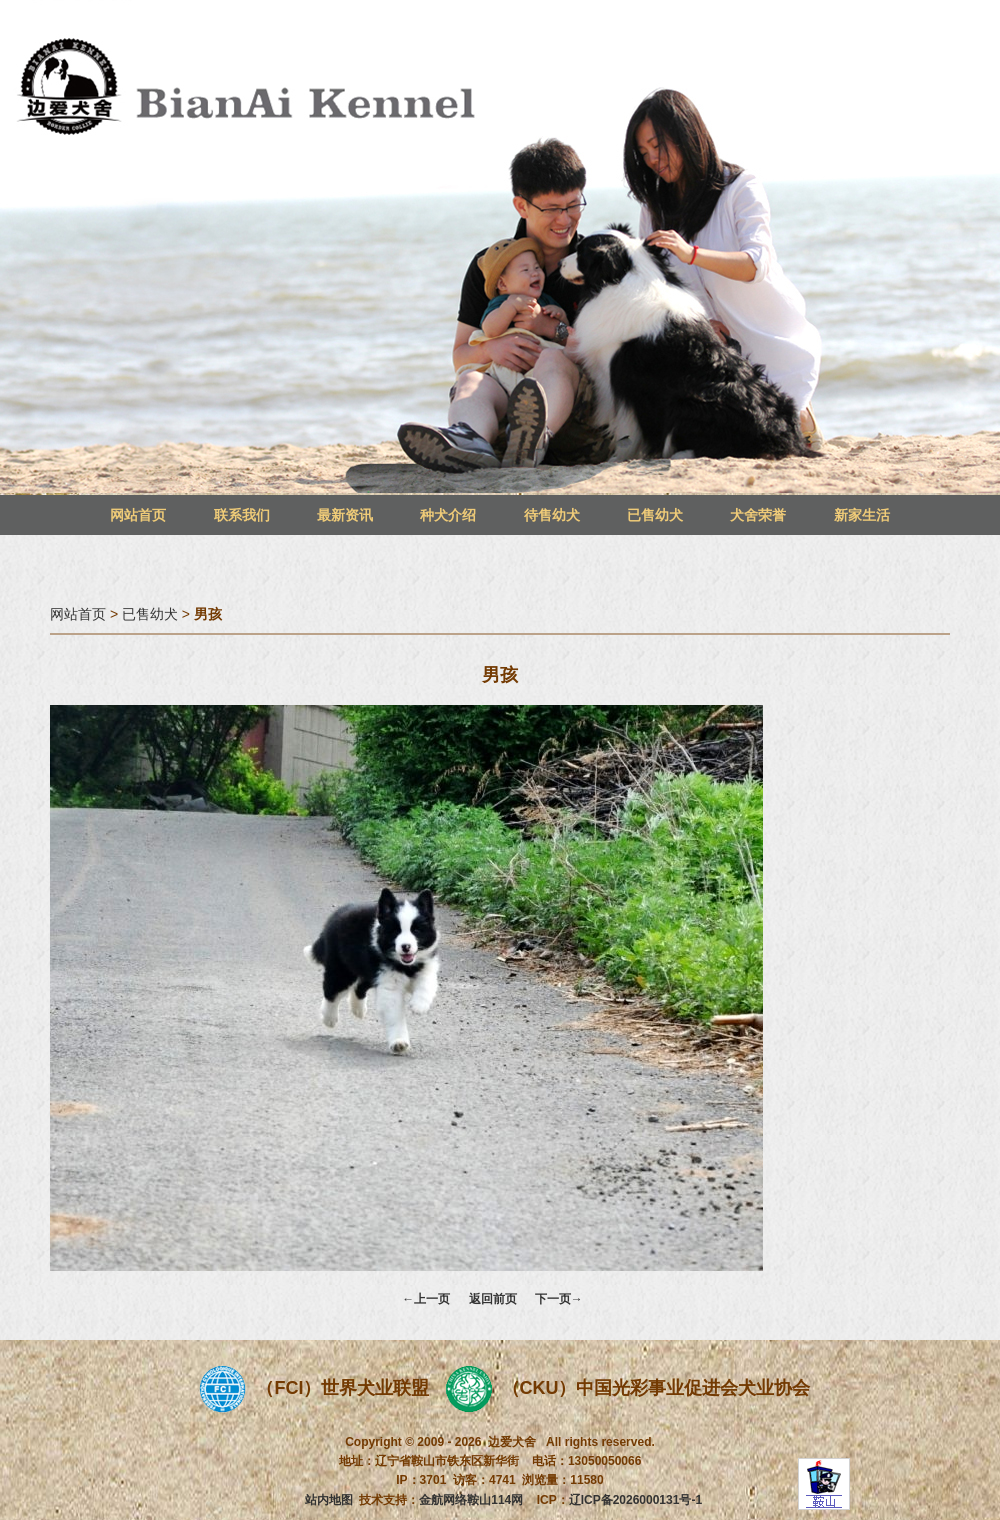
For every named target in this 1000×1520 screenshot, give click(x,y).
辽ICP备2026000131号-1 (635, 1500)
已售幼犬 (655, 515)
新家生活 (862, 515)
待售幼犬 (552, 515)
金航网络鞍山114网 (471, 1500)
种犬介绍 (448, 515)
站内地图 (329, 1500)
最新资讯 (345, 515)
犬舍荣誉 (758, 515)
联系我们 (242, 515)
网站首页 (138, 515)
